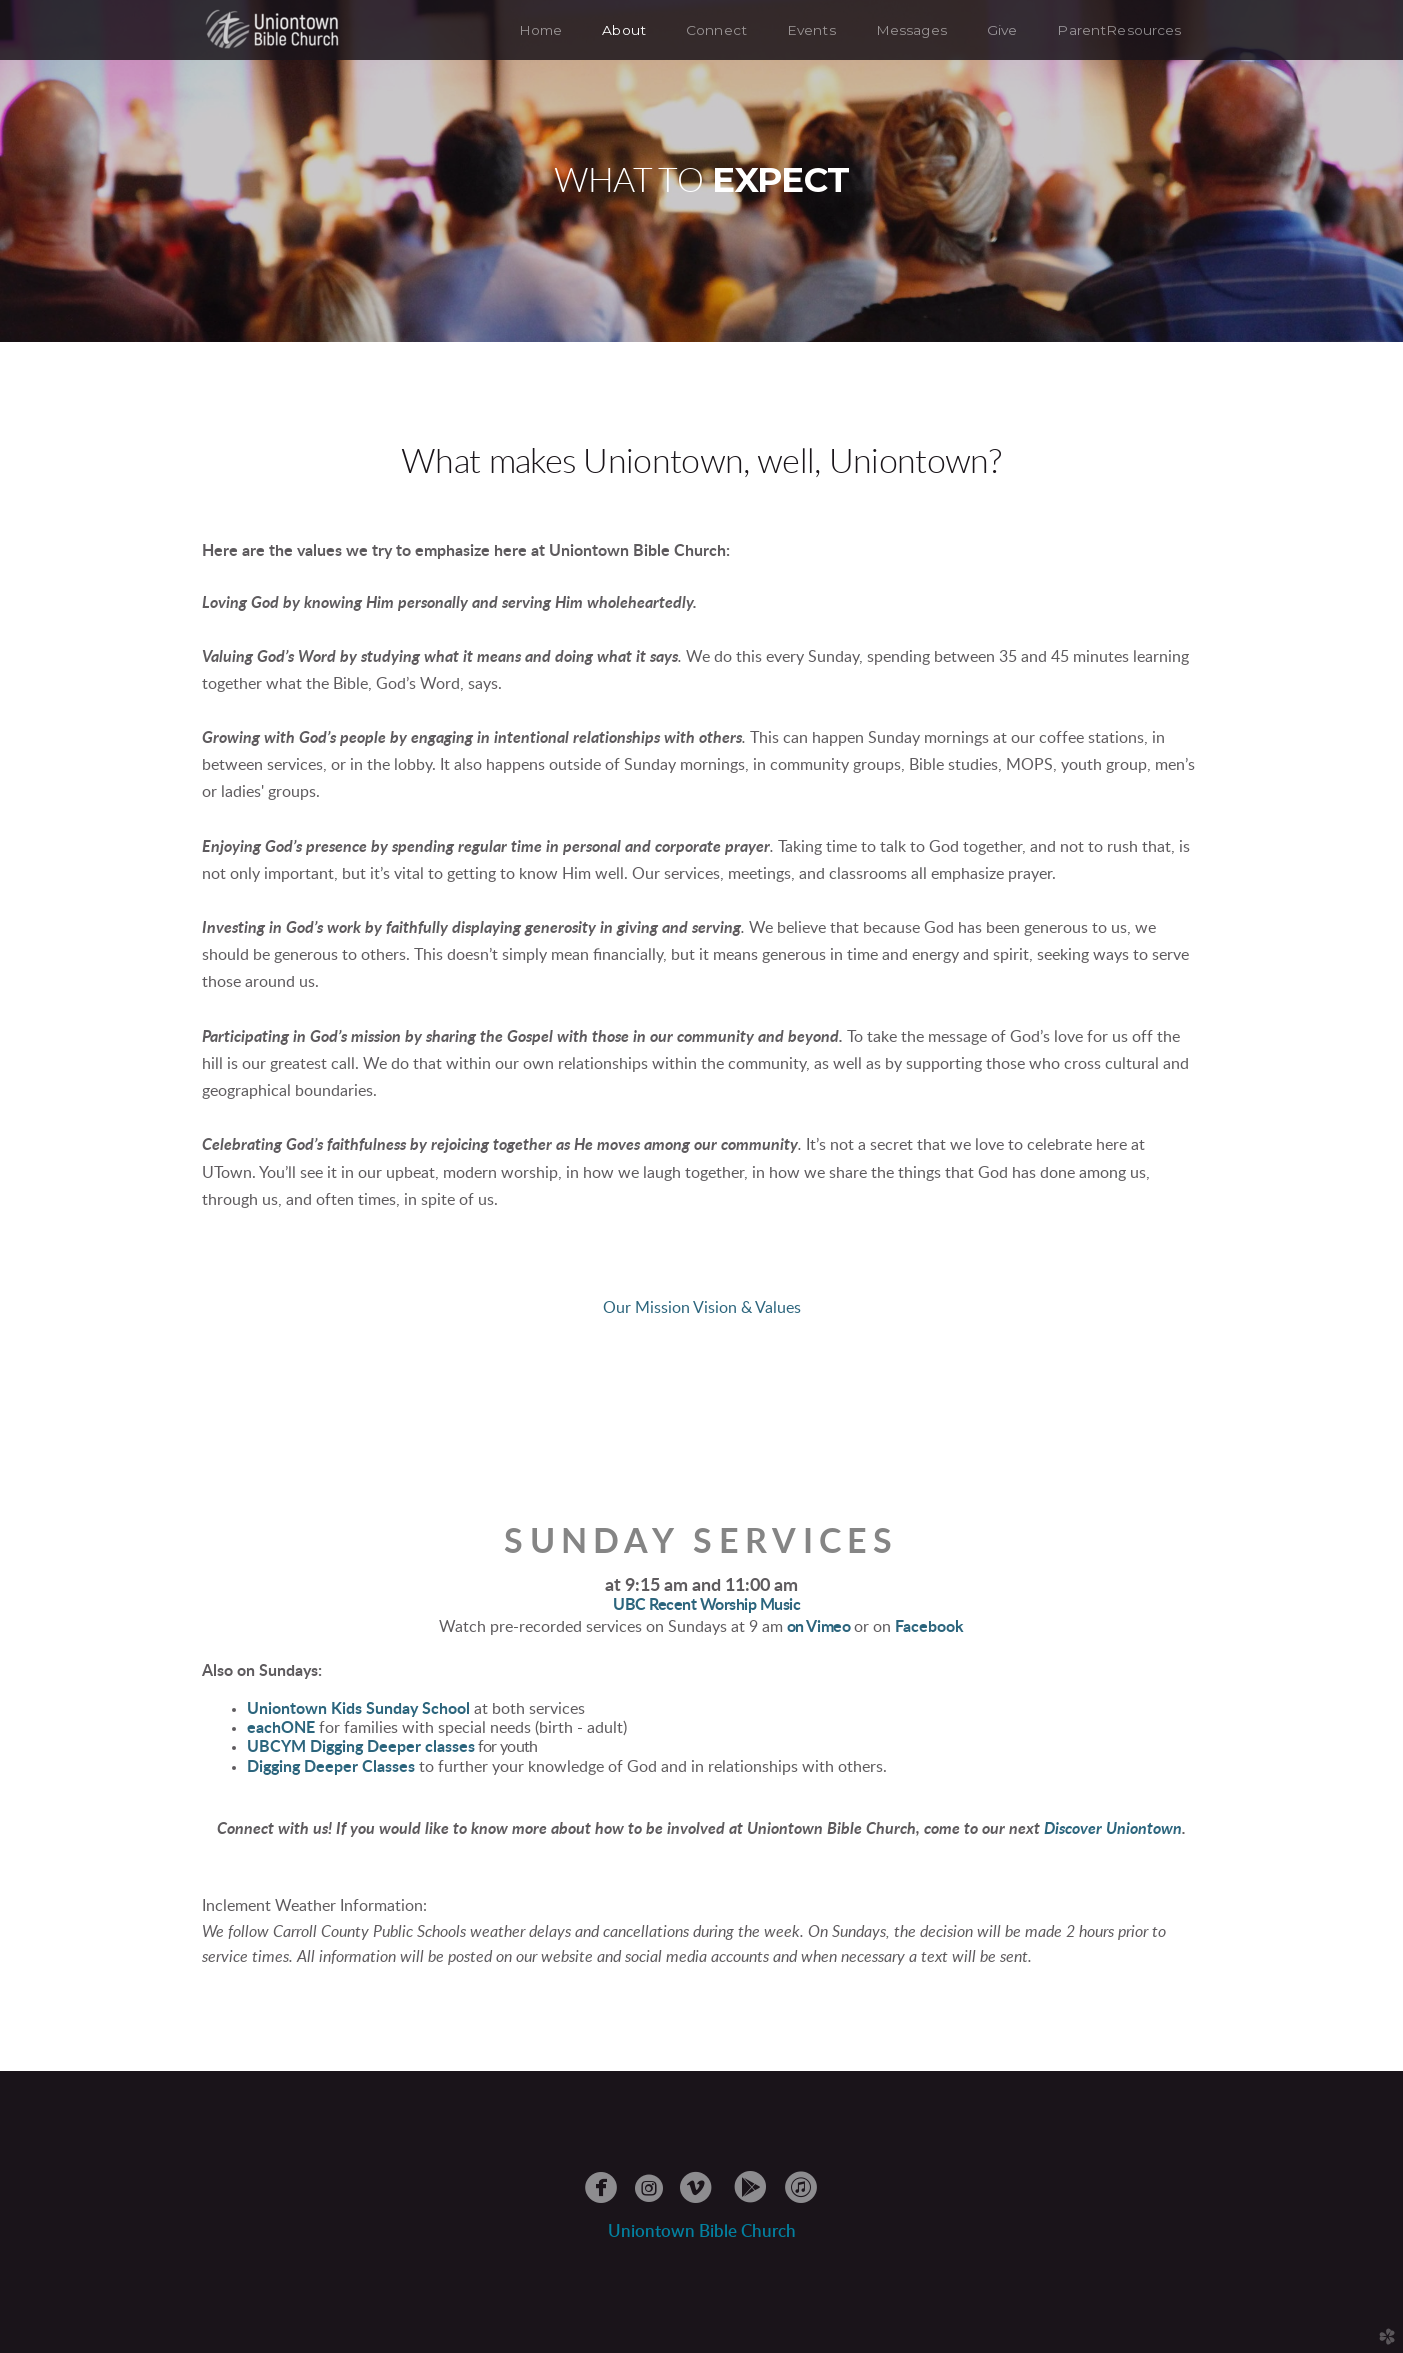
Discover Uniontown (1113, 1829)
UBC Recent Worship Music (706, 1605)
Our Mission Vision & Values (702, 1308)
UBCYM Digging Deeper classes (361, 1747)
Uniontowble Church (702, 2231)
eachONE (281, 1728)
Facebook (929, 1627)
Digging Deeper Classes (331, 1767)
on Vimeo (818, 1627)
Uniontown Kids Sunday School (358, 1709)
